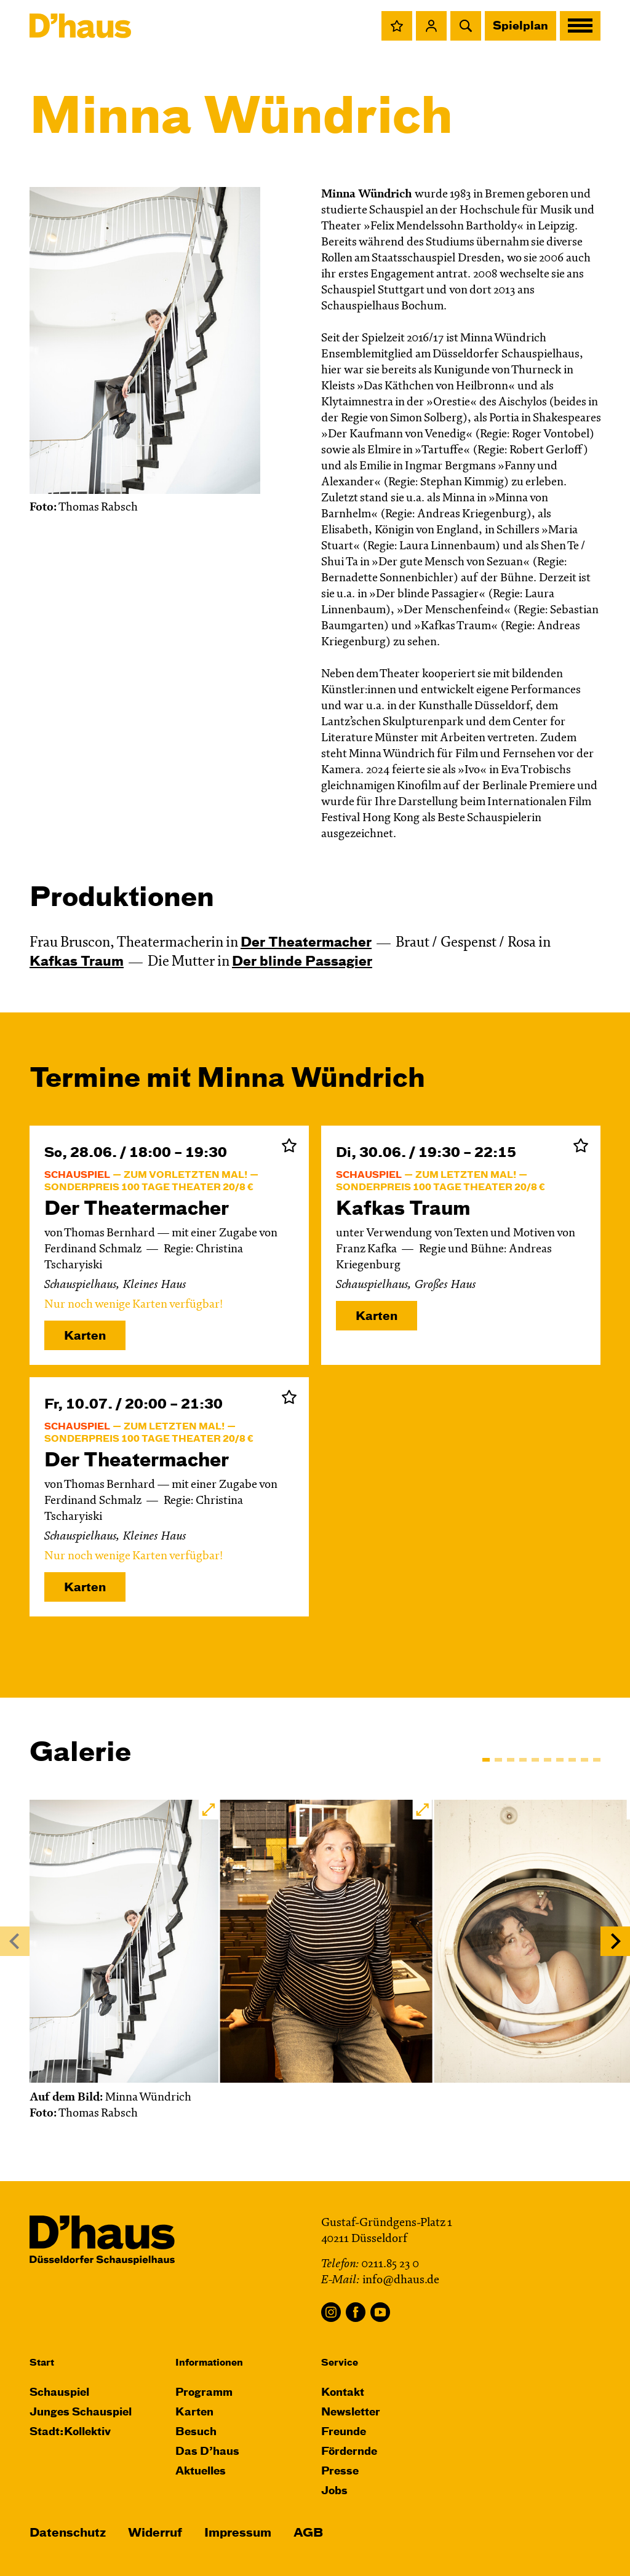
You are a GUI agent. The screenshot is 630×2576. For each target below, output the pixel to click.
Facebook (355, 2312)
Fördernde (349, 2452)
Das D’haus (207, 2452)
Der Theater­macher (306, 943)
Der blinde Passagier (302, 962)
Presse (340, 2472)
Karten (85, 1336)
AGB (308, 2533)
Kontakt (342, 2393)
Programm (204, 2393)
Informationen (209, 2362)
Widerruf (155, 2533)
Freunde (343, 2432)
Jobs (334, 2491)
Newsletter (350, 2412)
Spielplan (520, 26)
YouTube (380, 2312)
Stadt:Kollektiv (70, 2432)
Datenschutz (68, 2533)
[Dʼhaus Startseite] (80, 26)
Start (42, 2362)
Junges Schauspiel (81, 2412)
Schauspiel (59, 2393)
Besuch (196, 2432)
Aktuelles (200, 2472)
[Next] (615, 1941)
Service (339, 2362)
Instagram (331, 2312)
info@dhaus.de (400, 2280)
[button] (396, 26)
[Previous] (15, 1941)
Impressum (237, 2533)
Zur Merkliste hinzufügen (289, 1145)
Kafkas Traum (77, 962)
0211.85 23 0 (390, 2264)
